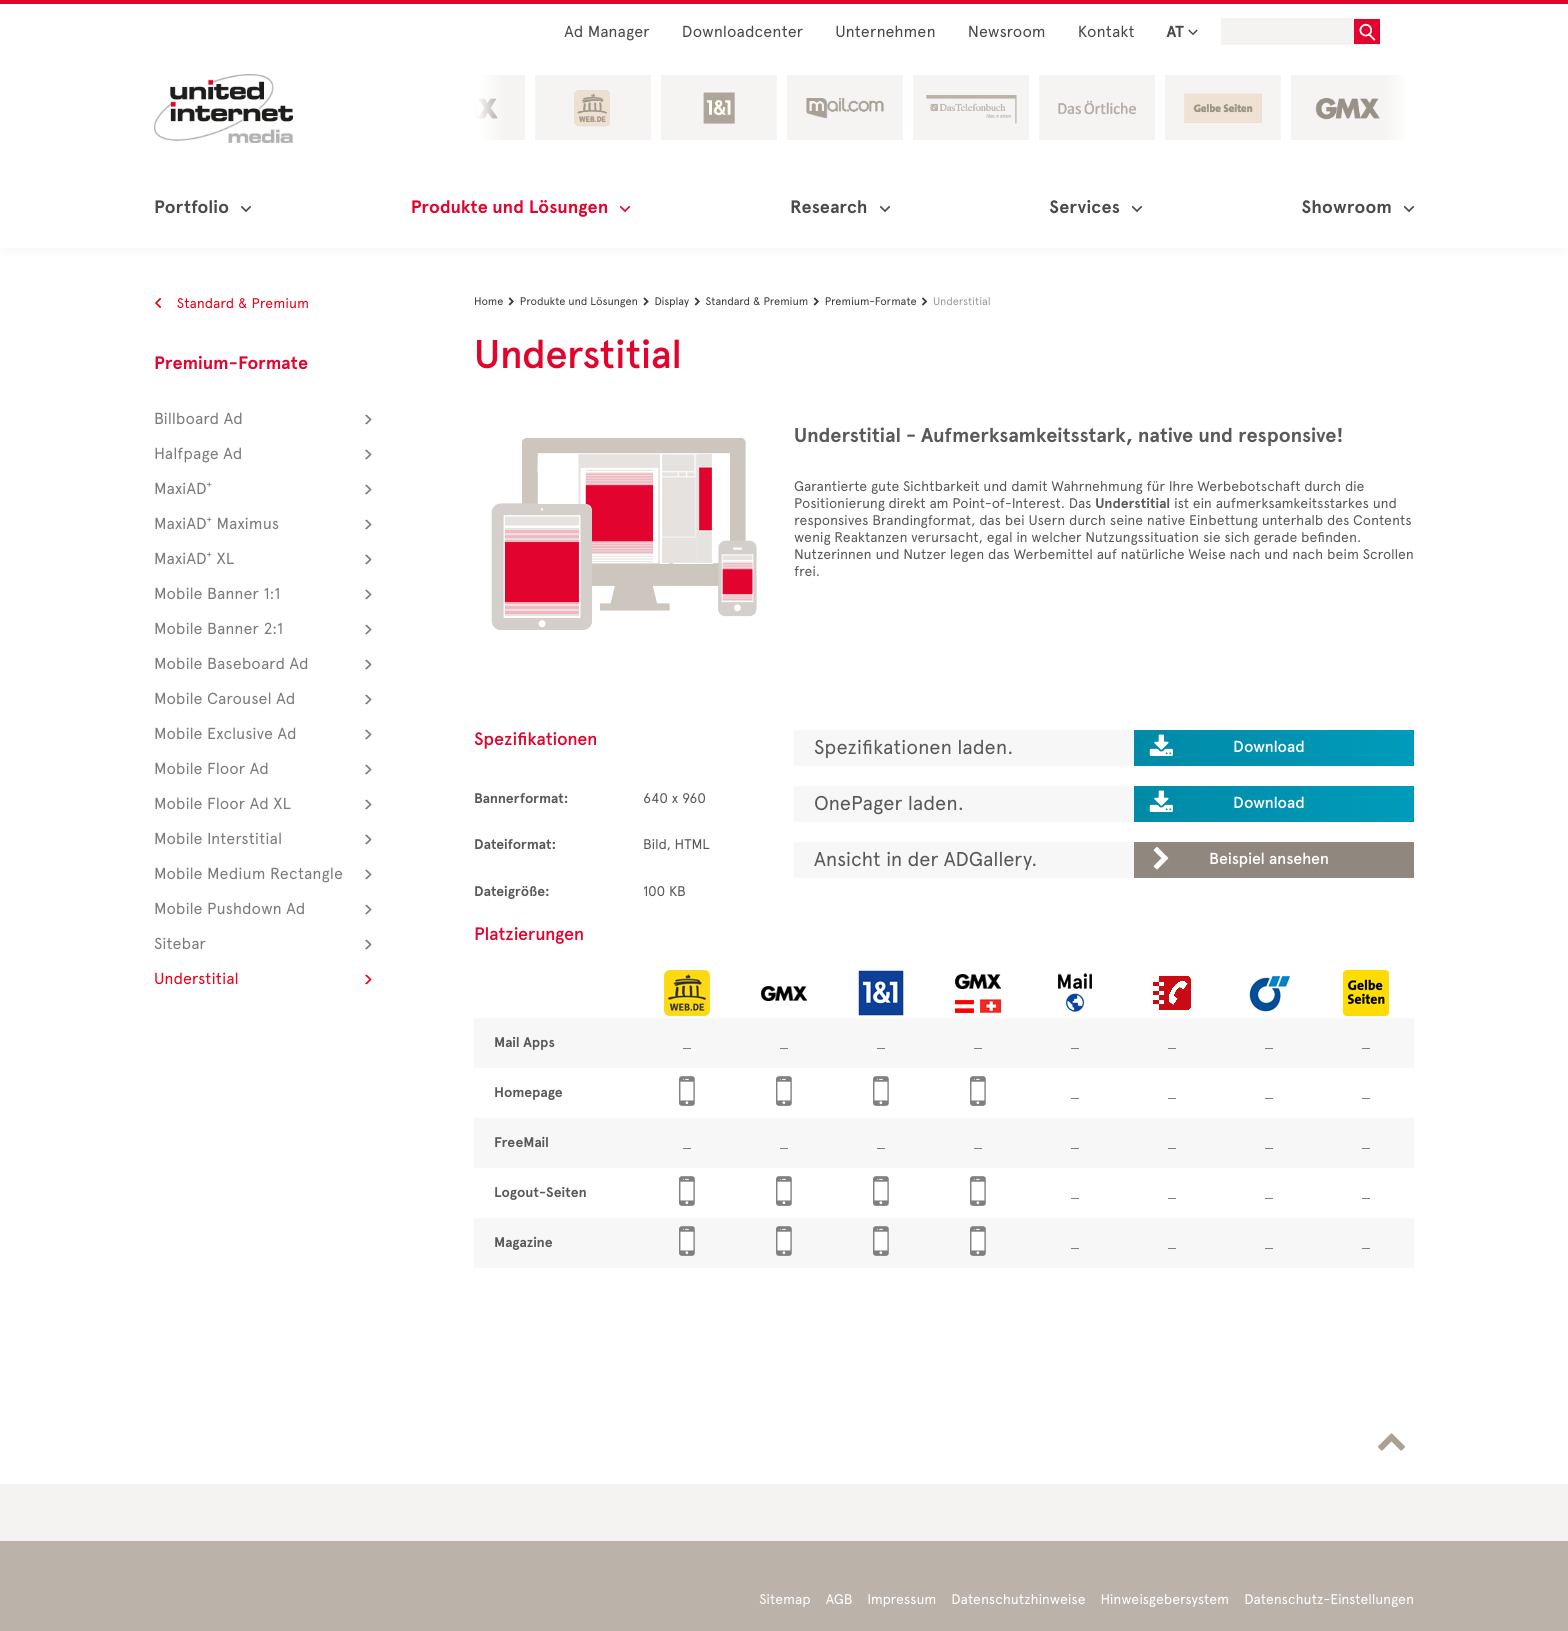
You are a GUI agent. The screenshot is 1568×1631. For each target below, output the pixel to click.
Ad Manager (607, 32)
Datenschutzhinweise (1018, 1599)
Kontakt (1106, 32)
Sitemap (784, 1599)
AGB (839, 1599)
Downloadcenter (742, 32)
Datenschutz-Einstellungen (1329, 1599)
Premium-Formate (231, 364)
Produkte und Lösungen (587, 301)
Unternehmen (885, 32)
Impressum (901, 1599)
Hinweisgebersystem (1165, 1599)
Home (497, 301)
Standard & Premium (231, 303)
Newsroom (1007, 32)
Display (679, 301)
